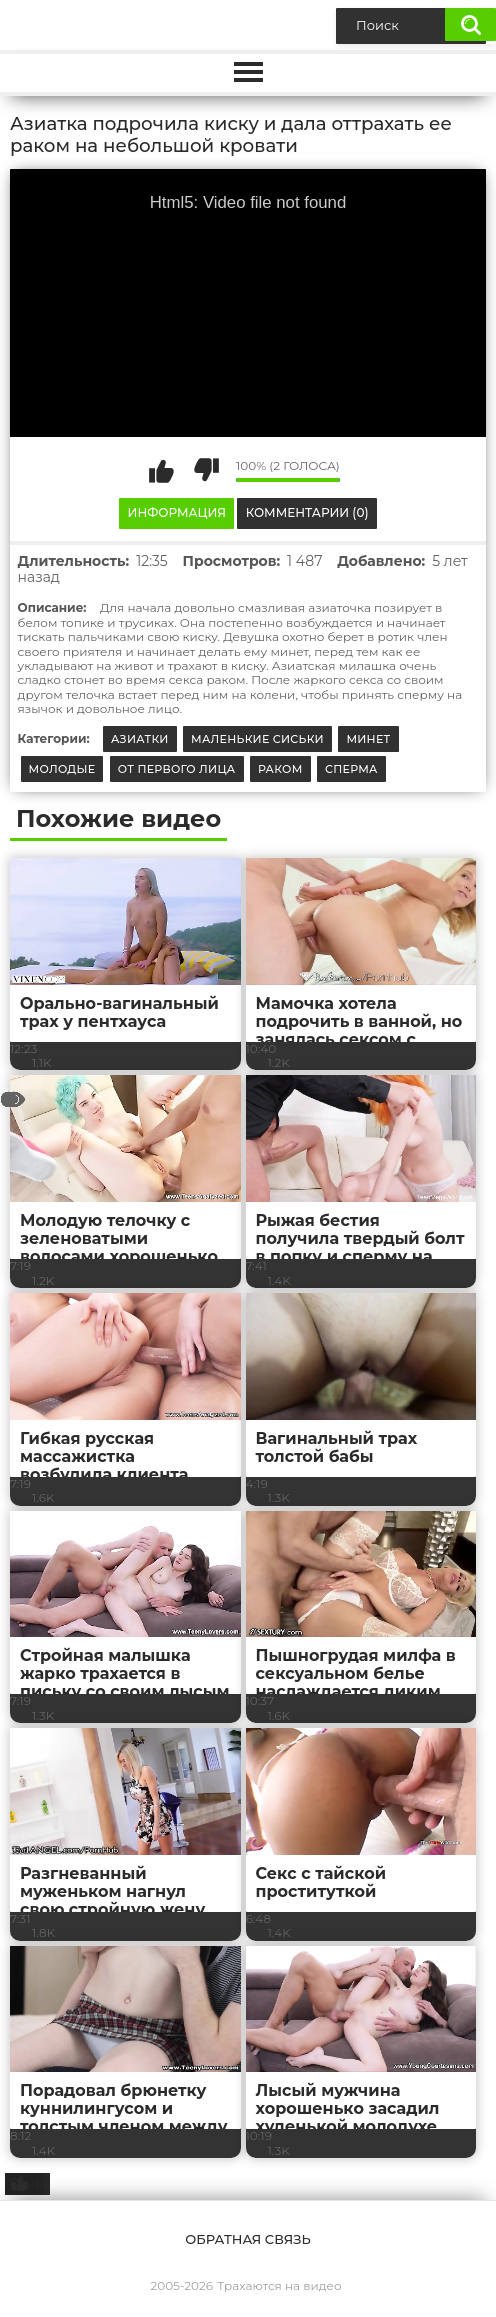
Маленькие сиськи (257, 739)
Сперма (351, 769)
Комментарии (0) (307, 512)
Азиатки (140, 739)
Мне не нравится (206, 470)
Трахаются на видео (279, 2285)
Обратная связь (247, 2239)
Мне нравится (161, 470)
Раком (280, 769)
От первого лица (177, 769)
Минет (368, 739)
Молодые (62, 769)
